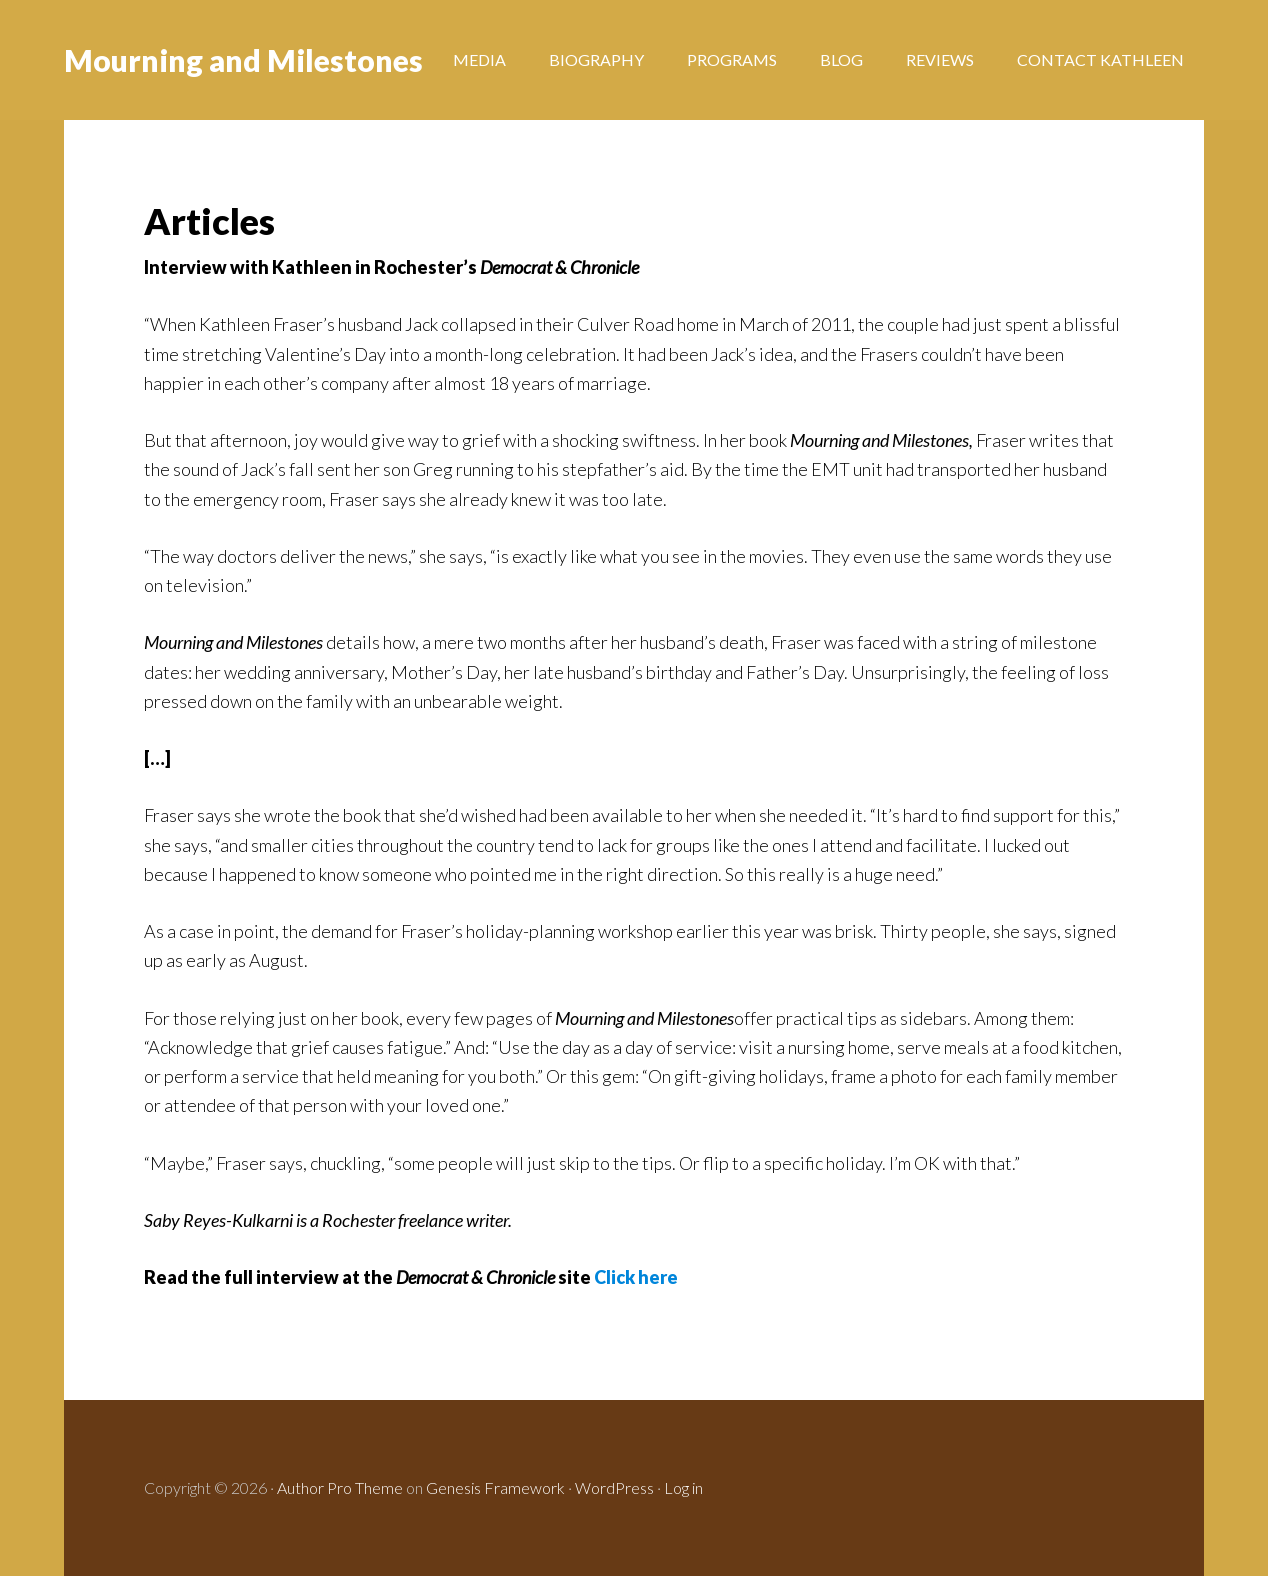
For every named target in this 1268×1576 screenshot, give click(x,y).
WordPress (614, 1487)
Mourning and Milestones (243, 60)
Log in (683, 1487)
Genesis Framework (495, 1487)
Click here (636, 1277)
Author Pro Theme (340, 1487)
